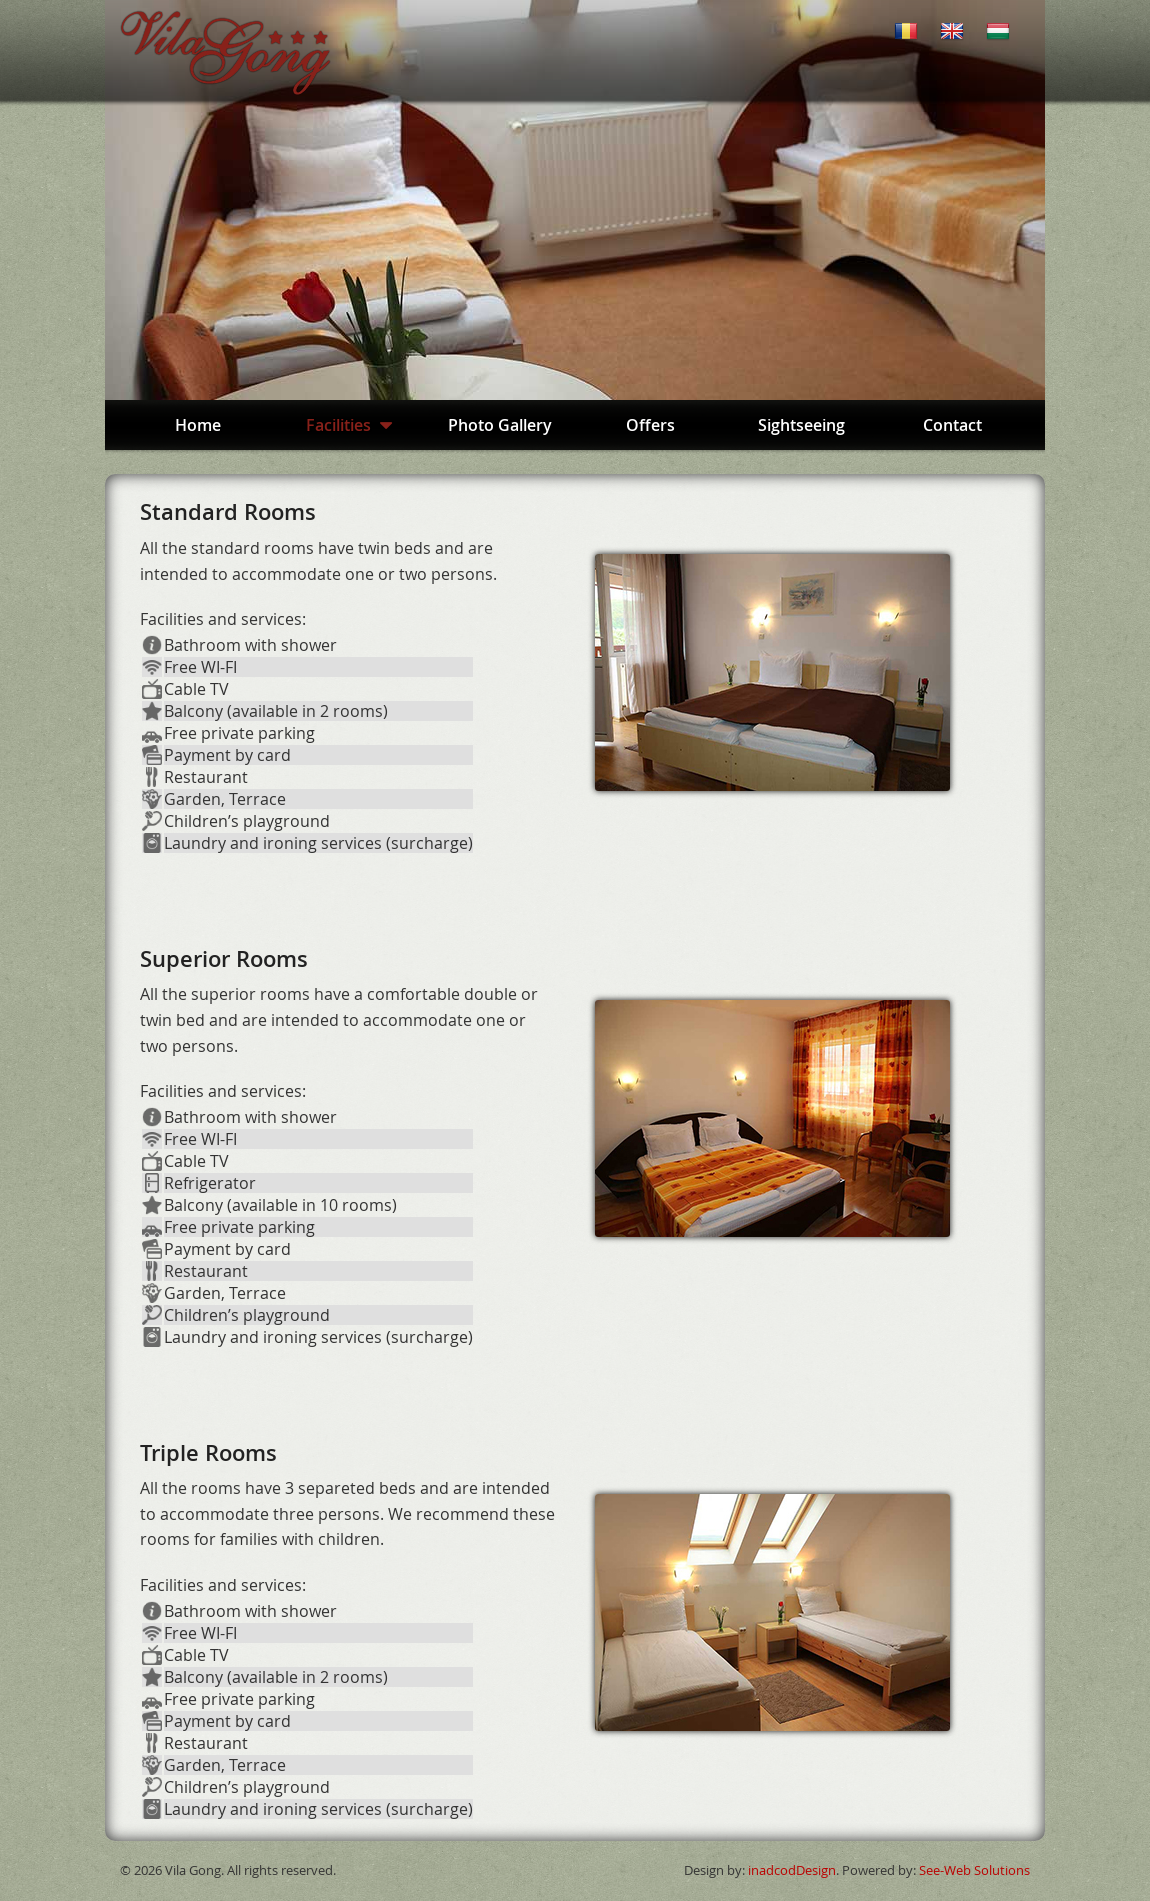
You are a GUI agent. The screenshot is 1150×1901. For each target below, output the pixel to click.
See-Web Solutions (974, 1870)
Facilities (349, 425)
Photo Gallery (500, 425)
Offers (650, 425)
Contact (952, 425)
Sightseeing (801, 425)
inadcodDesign (792, 1870)
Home (198, 425)
